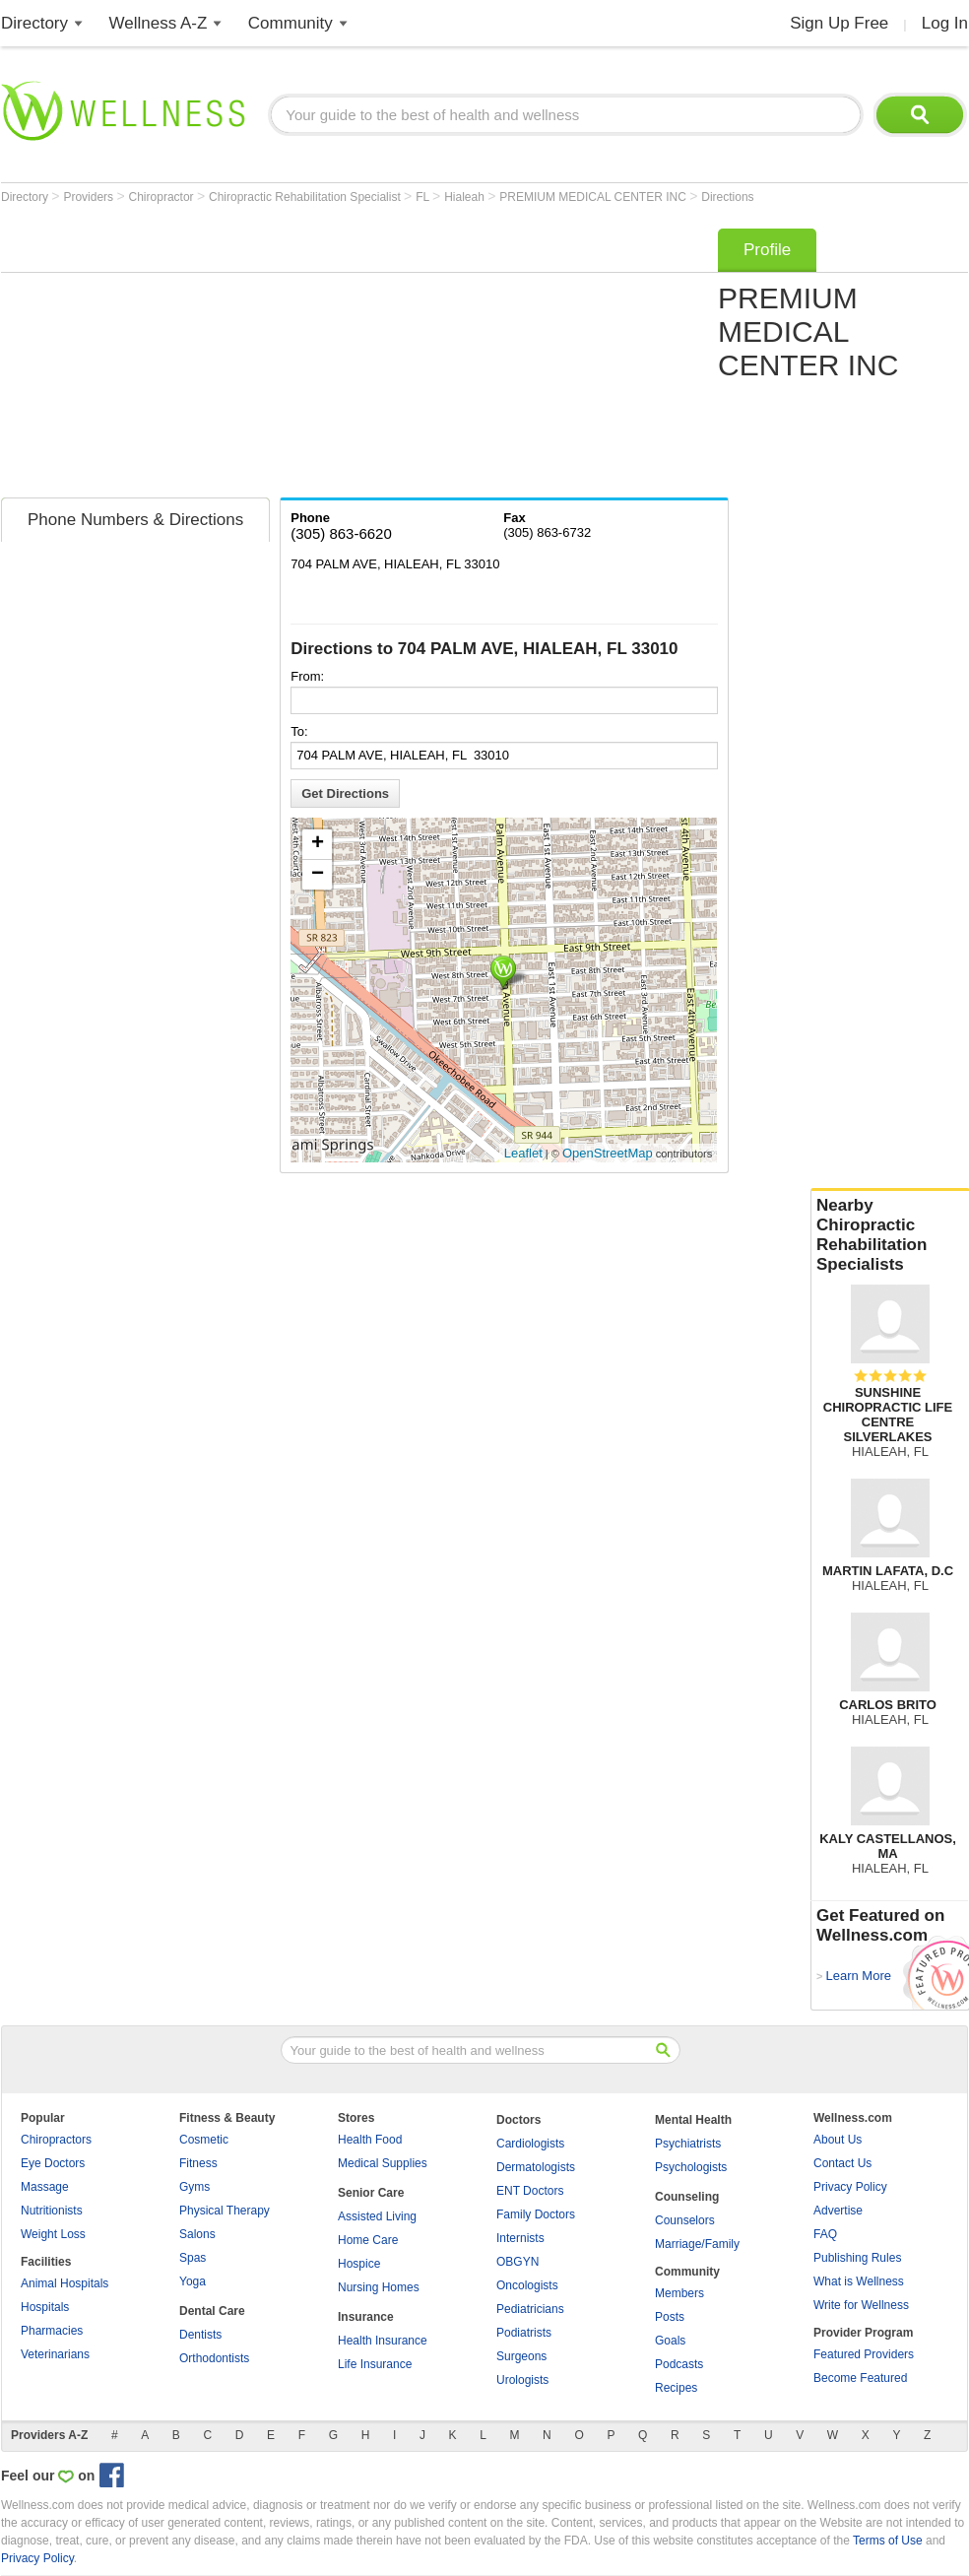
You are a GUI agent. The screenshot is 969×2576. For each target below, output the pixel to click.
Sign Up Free (839, 23)
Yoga (192, 2281)
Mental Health (693, 2120)
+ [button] (317, 844)
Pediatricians (530, 2309)
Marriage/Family (697, 2244)
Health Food (370, 2140)
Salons (197, 2234)
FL (424, 197)
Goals (670, 2340)
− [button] (317, 875)
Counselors (685, 2220)
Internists (520, 2238)
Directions (727, 197)
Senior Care (371, 2193)
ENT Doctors (529, 2191)
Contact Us (842, 2163)
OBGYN (517, 2262)
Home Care (368, 2240)
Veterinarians (55, 2354)
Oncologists (527, 2285)
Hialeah (465, 197)
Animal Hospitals (64, 2283)
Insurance (366, 2317)
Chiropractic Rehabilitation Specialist (306, 197)
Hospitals (45, 2307)
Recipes (676, 2388)
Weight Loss (53, 2234)
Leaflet (523, 1153)
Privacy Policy (850, 2187)
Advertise (838, 2210)
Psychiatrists (688, 2143)
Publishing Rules (857, 2258)
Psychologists (691, 2167)
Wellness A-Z (158, 23)
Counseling (687, 2197)
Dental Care (212, 2311)
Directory (34, 23)
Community (290, 23)
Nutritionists (52, 2210)
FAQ (825, 2234)
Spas (192, 2258)
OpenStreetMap (607, 1153)
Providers (89, 197)
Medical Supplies (382, 2163)
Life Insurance (375, 2364)
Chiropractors (56, 2140)
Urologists (522, 2380)
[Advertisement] (264, 357)
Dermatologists (535, 2167)
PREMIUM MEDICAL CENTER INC (594, 197)
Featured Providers (863, 2354)
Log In (945, 23)
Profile (767, 249)
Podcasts (679, 2364)
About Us (837, 2140)
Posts (669, 2317)
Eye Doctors (53, 2163)
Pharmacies (52, 2331)
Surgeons (521, 2356)
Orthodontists (214, 2358)
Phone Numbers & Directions (135, 519)
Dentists (200, 2335)
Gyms (194, 2187)
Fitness (198, 2163)
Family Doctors (535, 2214)
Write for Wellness (861, 2305)
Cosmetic (203, 2140)
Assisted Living (377, 2216)
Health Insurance (382, 2340)
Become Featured (860, 2378)
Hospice (359, 2264)
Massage (45, 2187)
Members (679, 2293)
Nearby (890, 1235)
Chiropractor (163, 197)
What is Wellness (858, 2281)
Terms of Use (888, 2540)
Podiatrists (523, 2333)
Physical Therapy (224, 2210)
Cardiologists (530, 2143)
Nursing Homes (379, 2287)
